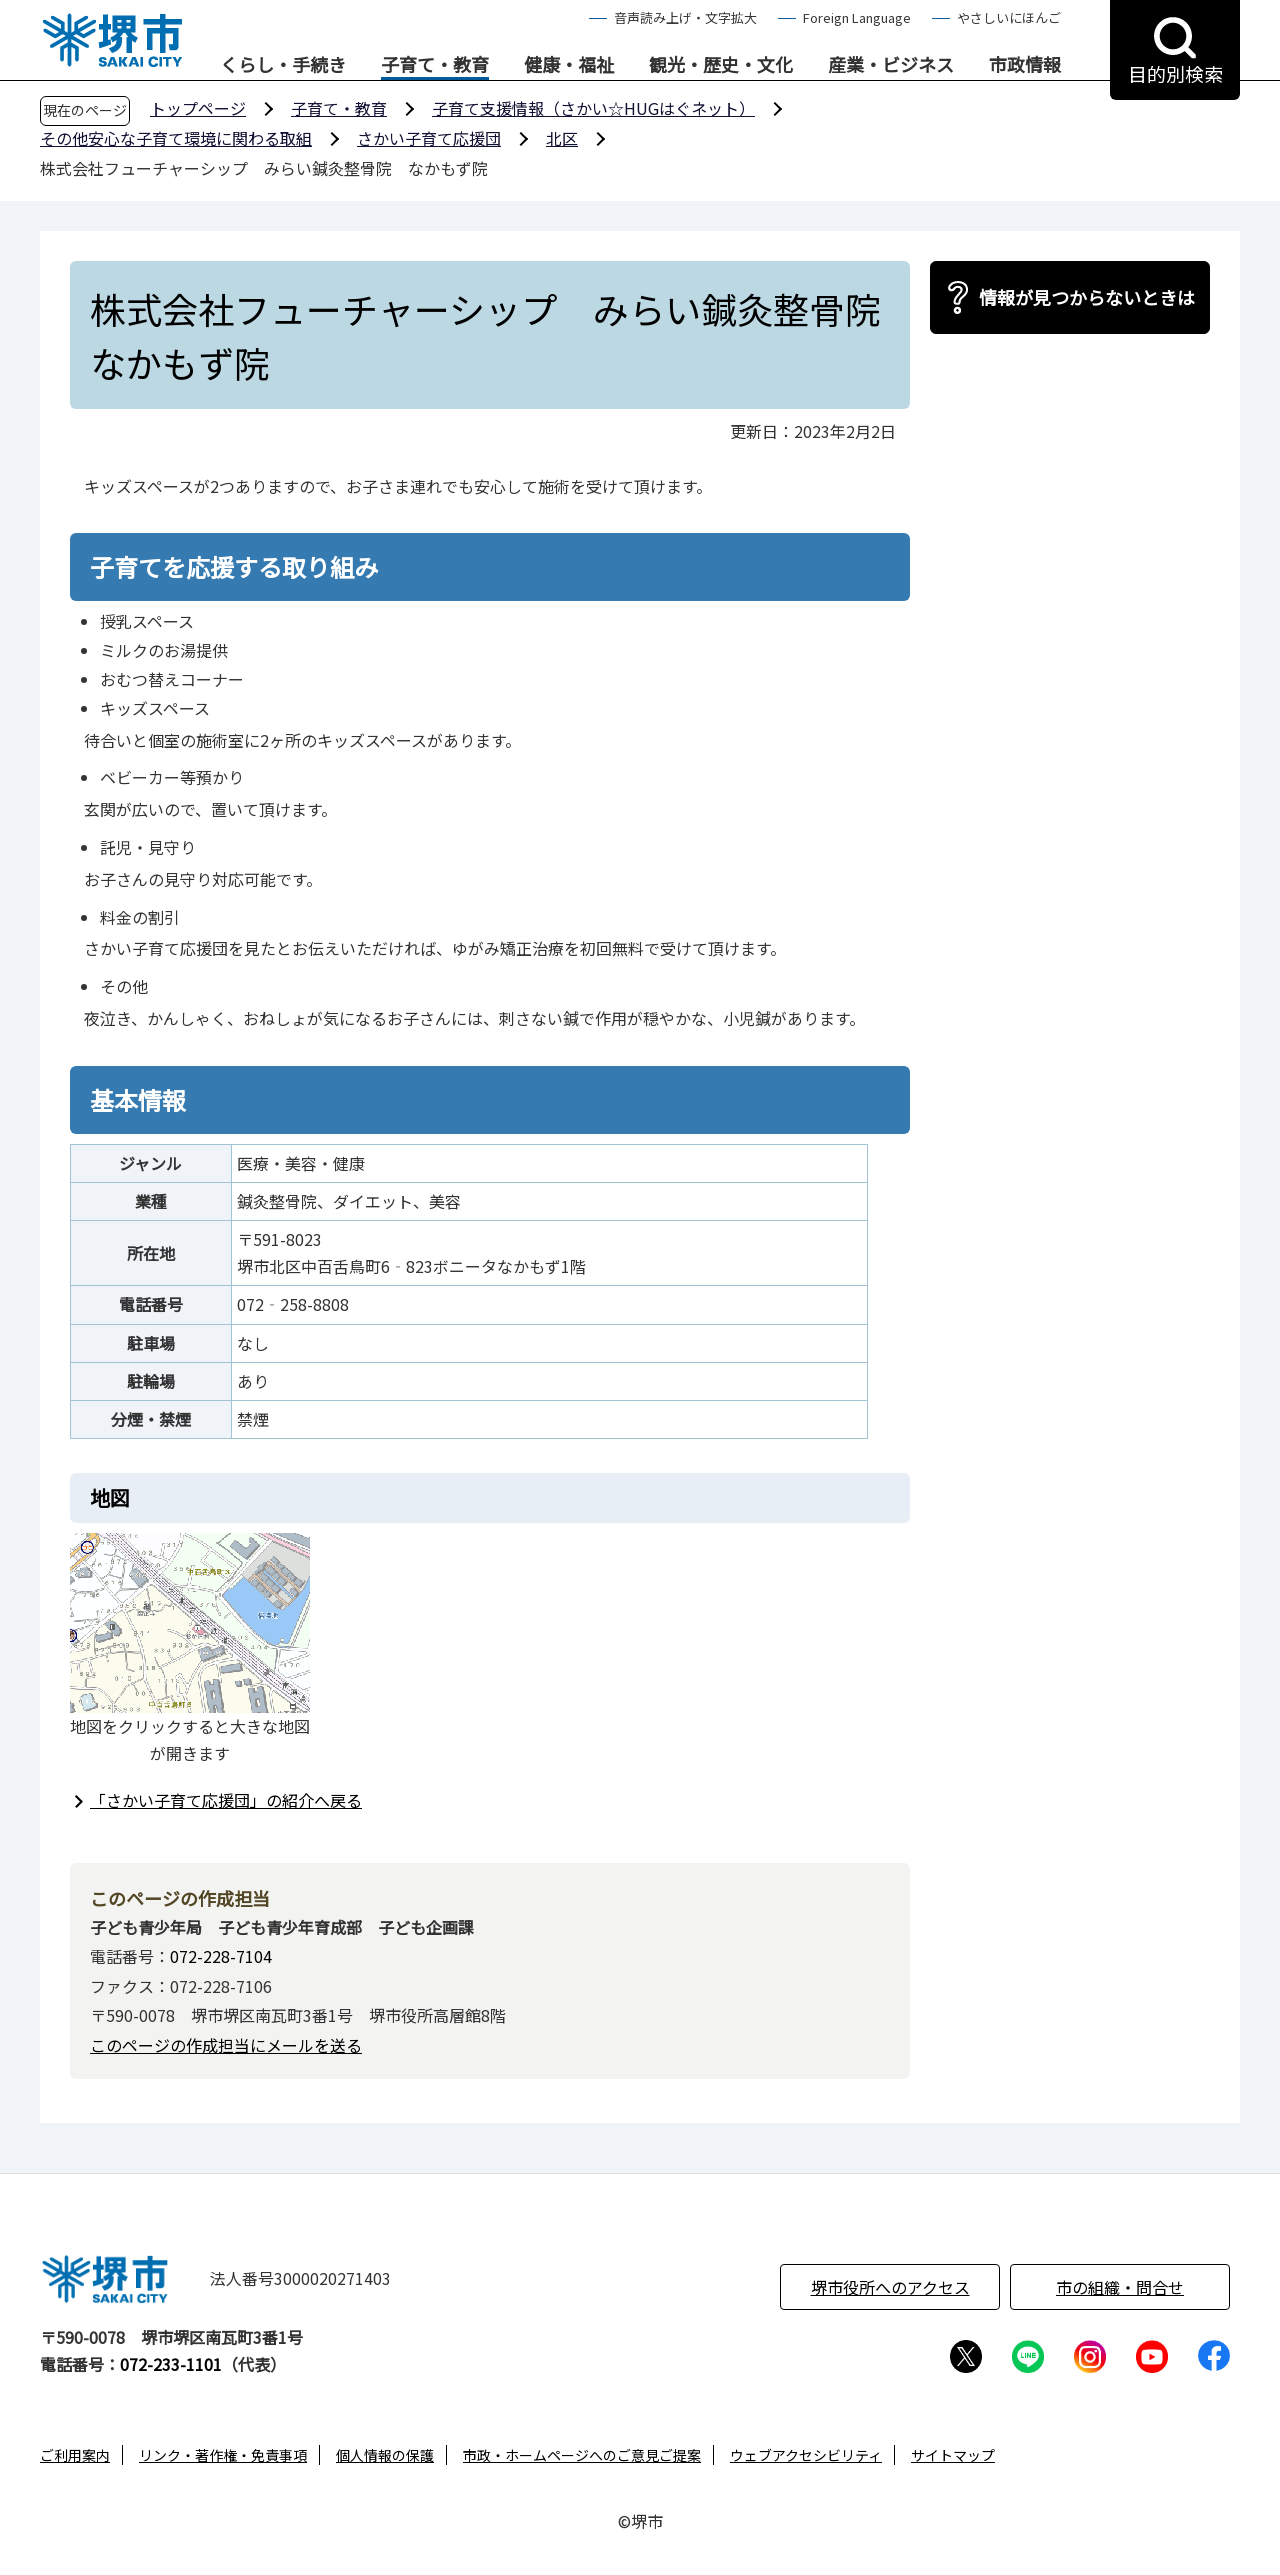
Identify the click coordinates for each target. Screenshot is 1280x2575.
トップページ (198, 108)
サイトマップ (953, 2455)
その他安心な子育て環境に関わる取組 (176, 138)
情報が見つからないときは (1087, 297)
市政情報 (1025, 65)
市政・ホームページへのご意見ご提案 (582, 2455)
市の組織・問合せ (1120, 2287)
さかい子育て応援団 (429, 138)
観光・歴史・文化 (721, 65)
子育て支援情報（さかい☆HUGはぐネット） (593, 108)
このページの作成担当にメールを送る (226, 2045)
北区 (562, 138)
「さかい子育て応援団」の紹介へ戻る (226, 1800)
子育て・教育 (435, 65)
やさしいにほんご (1009, 17)
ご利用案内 (75, 2455)
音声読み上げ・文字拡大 (685, 17)
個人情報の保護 (385, 2455)
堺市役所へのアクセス (890, 2287)
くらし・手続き (283, 65)
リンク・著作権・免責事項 (223, 2455)
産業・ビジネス (891, 65)
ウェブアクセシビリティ (806, 2455)
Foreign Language (857, 17)
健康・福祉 (569, 65)
